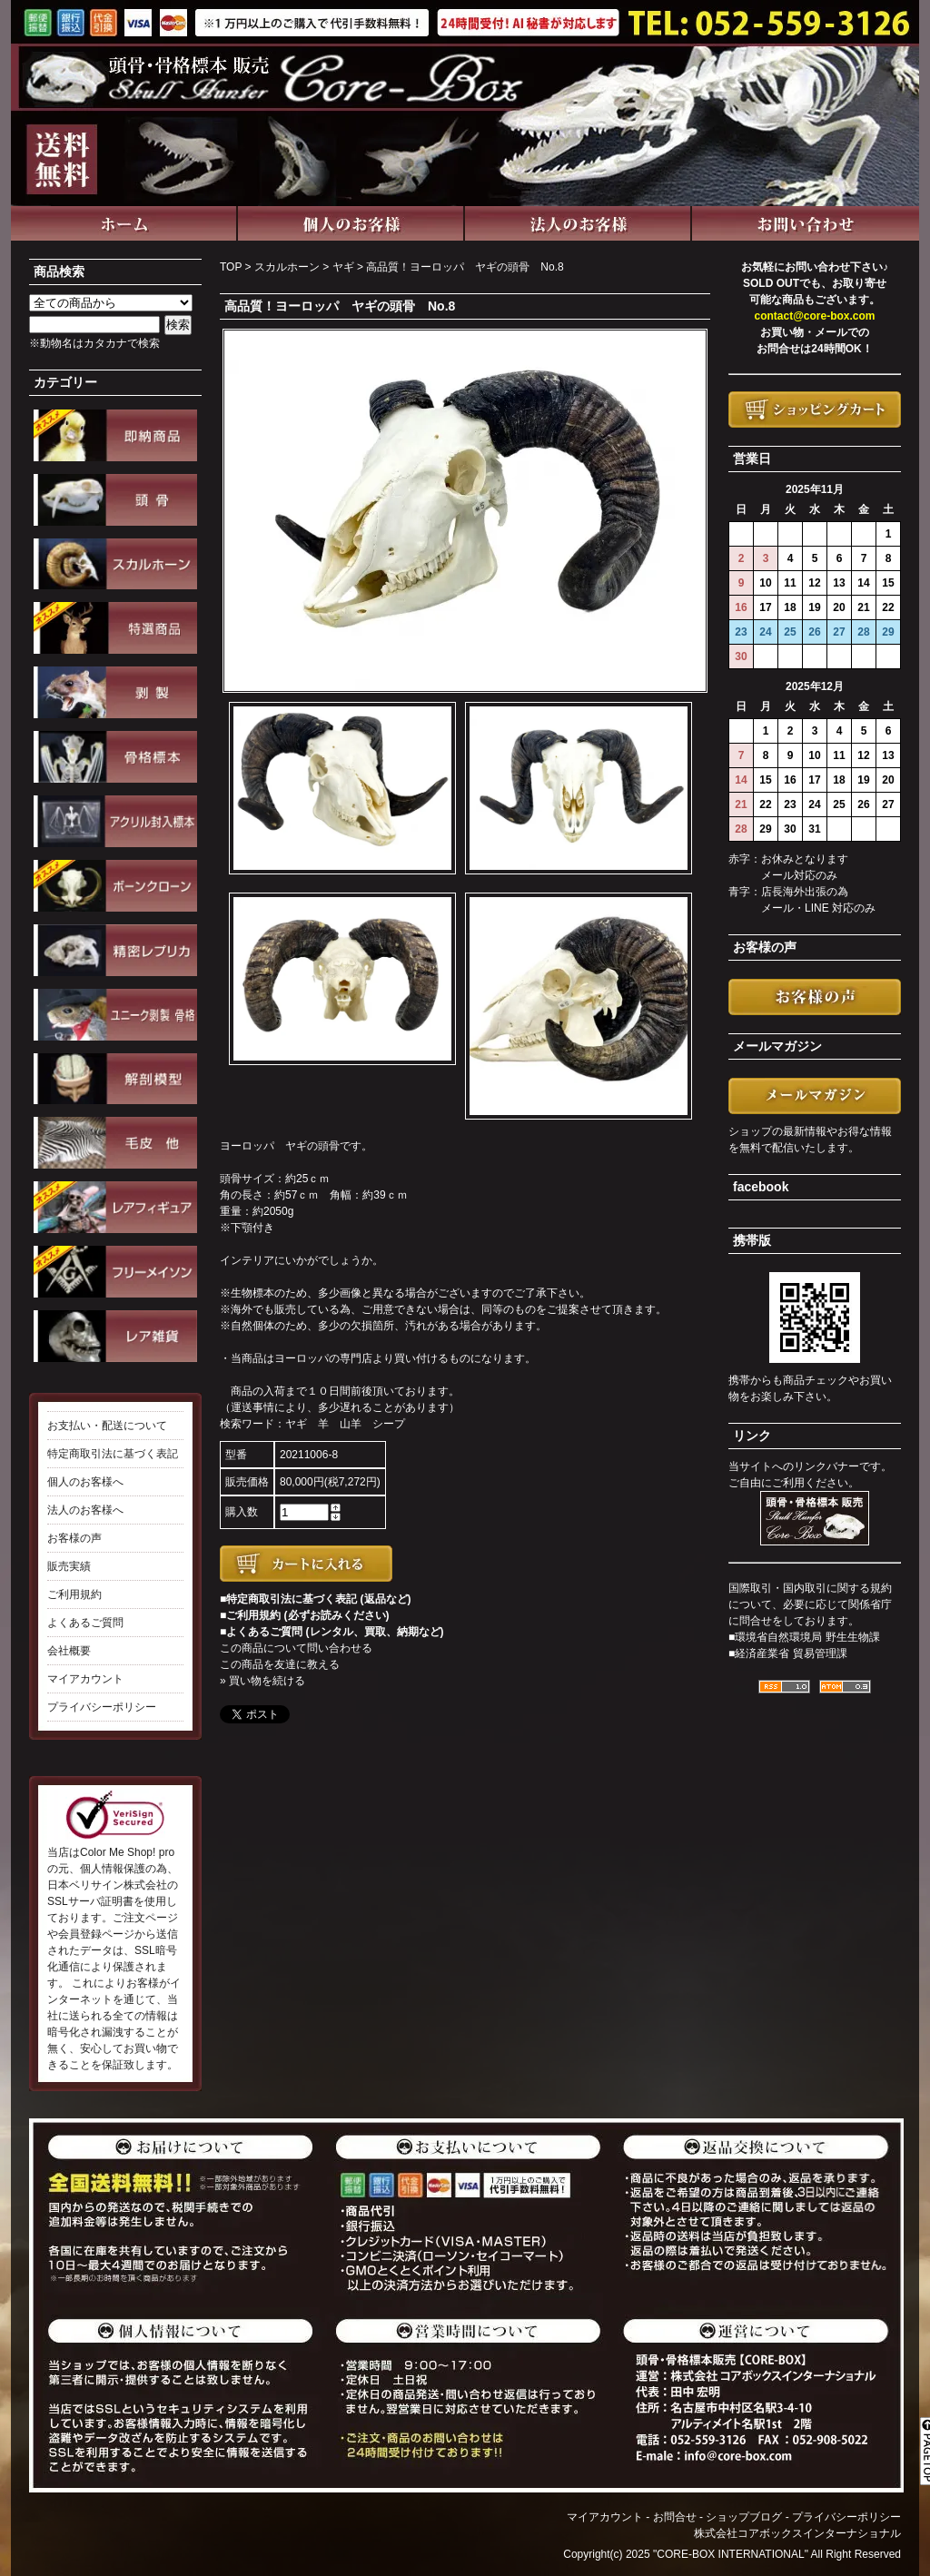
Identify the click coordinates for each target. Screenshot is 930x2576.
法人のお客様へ (85, 1510)
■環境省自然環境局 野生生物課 (804, 1637)
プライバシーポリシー (101, 1707)
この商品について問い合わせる (296, 1648)
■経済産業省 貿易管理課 (787, 1653)
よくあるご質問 (85, 1622)
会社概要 (69, 1650)
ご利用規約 (74, 1594)
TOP (231, 267)
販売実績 (69, 1566)
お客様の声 (74, 1538)
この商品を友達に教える (280, 1664)
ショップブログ (744, 2517)
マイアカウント (85, 1679)
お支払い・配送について (107, 1425)
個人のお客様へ (85, 1482)
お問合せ (675, 2517)
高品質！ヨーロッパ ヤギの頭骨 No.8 (464, 267)
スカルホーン (287, 267)
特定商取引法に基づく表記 (112, 1453)
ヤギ (343, 267)
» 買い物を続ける (262, 1680)
